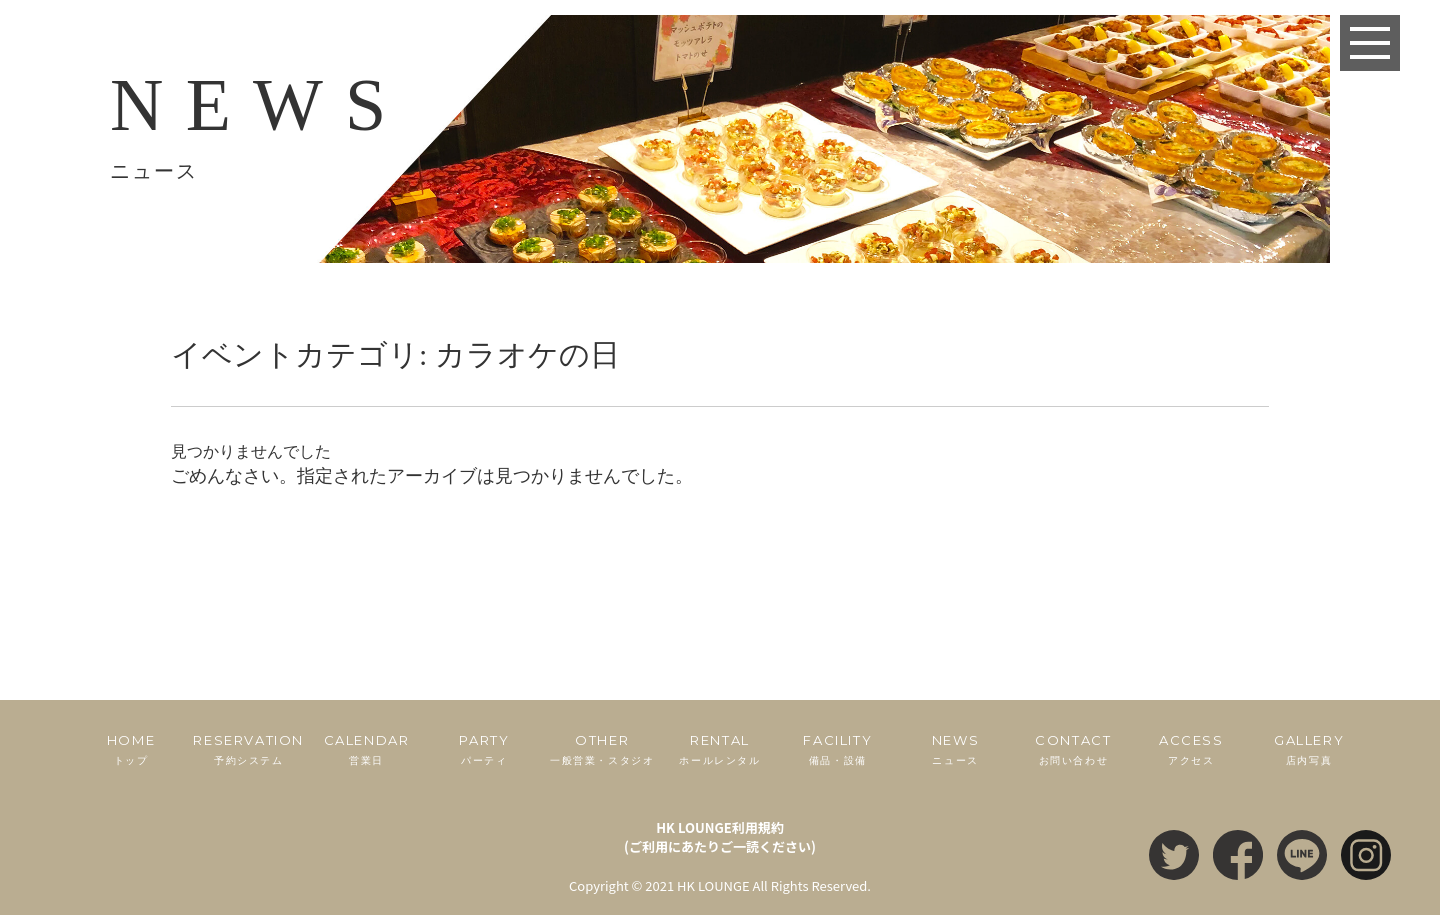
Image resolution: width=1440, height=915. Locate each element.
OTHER (602, 750)
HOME (131, 750)
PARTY (484, 750)
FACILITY (838, 750)
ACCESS (1191, 750)
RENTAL (720, 750)
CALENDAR (367, 750)
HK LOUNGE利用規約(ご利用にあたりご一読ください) (720, 837)
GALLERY (1309, 750)
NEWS (956, 750)
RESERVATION (249, 750)
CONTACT (1074, 750)
